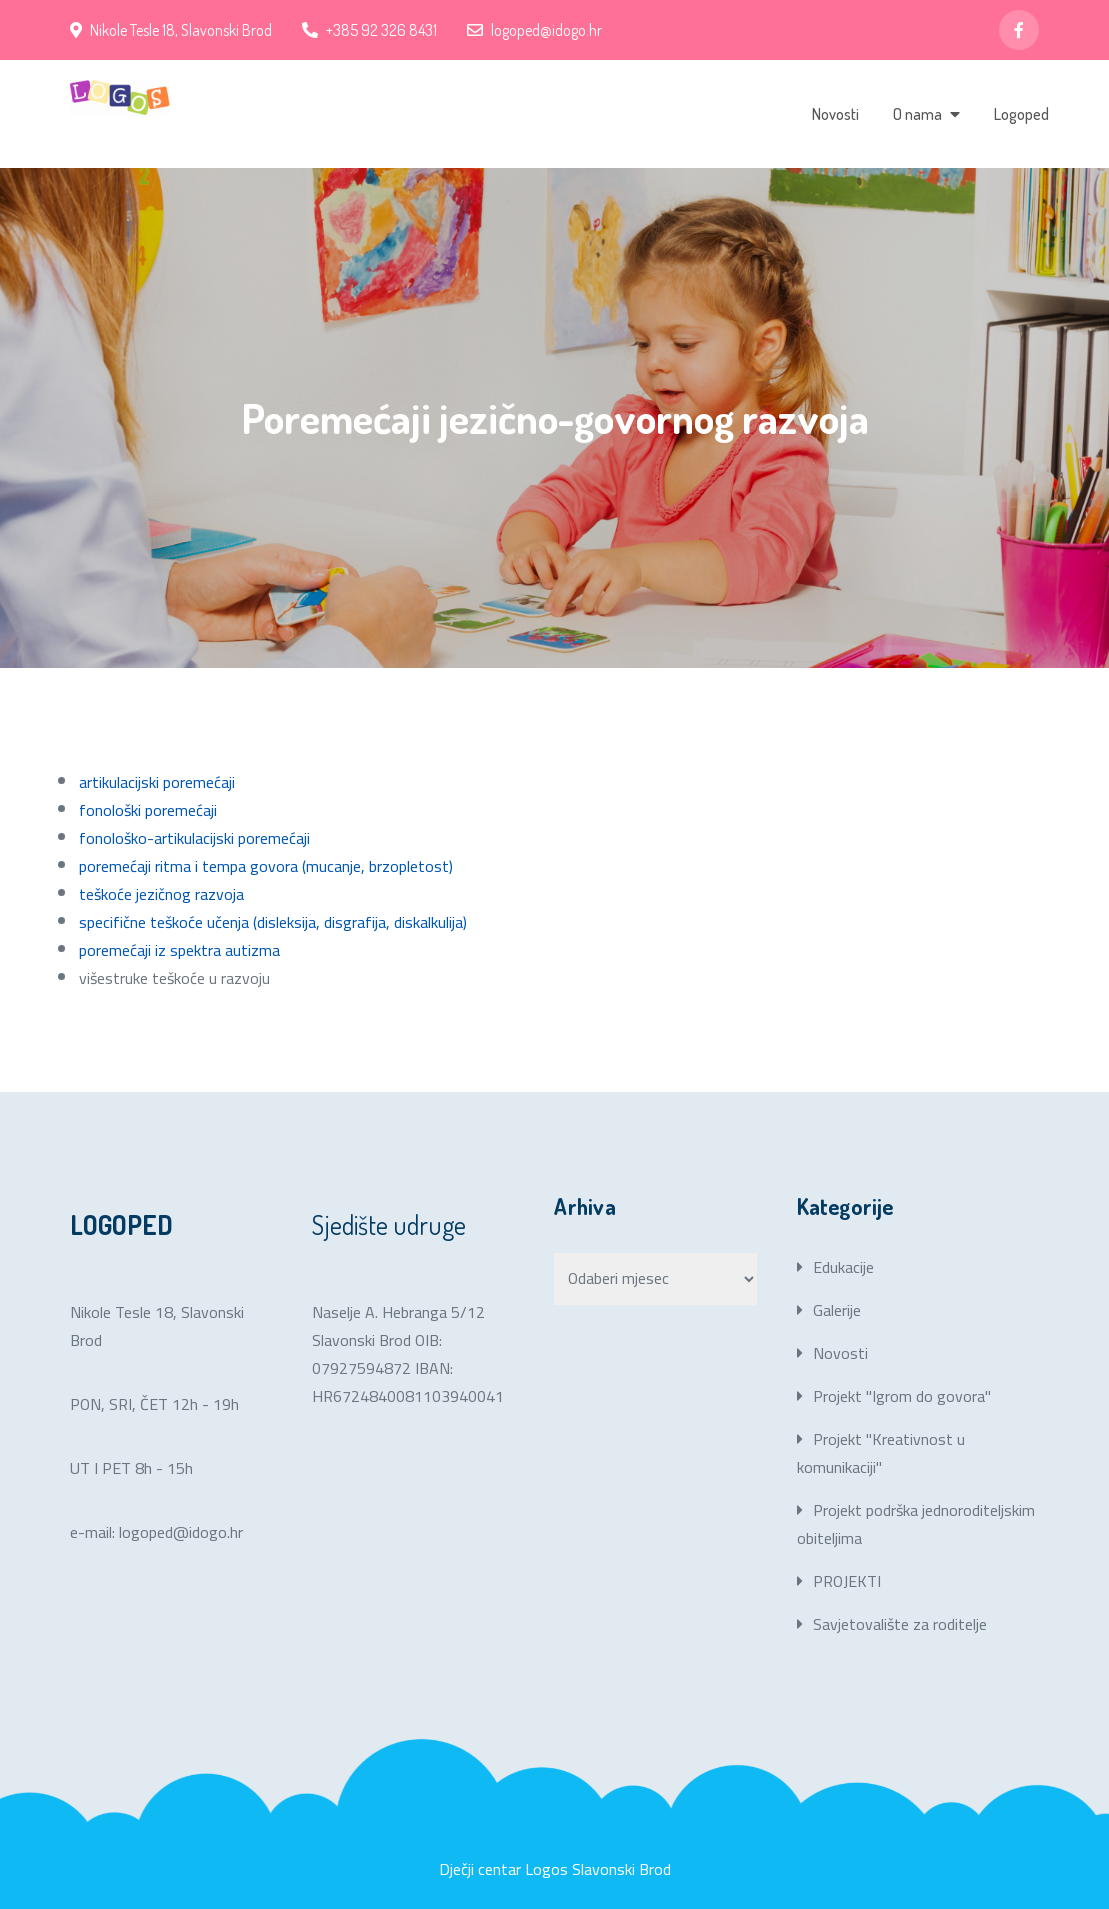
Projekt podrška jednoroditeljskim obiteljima (916, 1524)
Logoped (1021, 114)
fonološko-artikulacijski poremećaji (194, 838)
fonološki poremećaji (148, 810)
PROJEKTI (847, 1581)
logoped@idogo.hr (534, 30)
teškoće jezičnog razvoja (161, 894)
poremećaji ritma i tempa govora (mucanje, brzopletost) (266, 866)
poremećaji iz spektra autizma (179, 950)
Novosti (835, 114)
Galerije (837, 1310)
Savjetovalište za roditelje (900, 1624)
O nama (917, 114)
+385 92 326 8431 (369, 30)
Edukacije (843, 1267)
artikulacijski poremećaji (157, 782)
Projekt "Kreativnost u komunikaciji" (881, 1453)
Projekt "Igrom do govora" (902, 1396)
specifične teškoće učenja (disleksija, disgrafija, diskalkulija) (273, 922)
